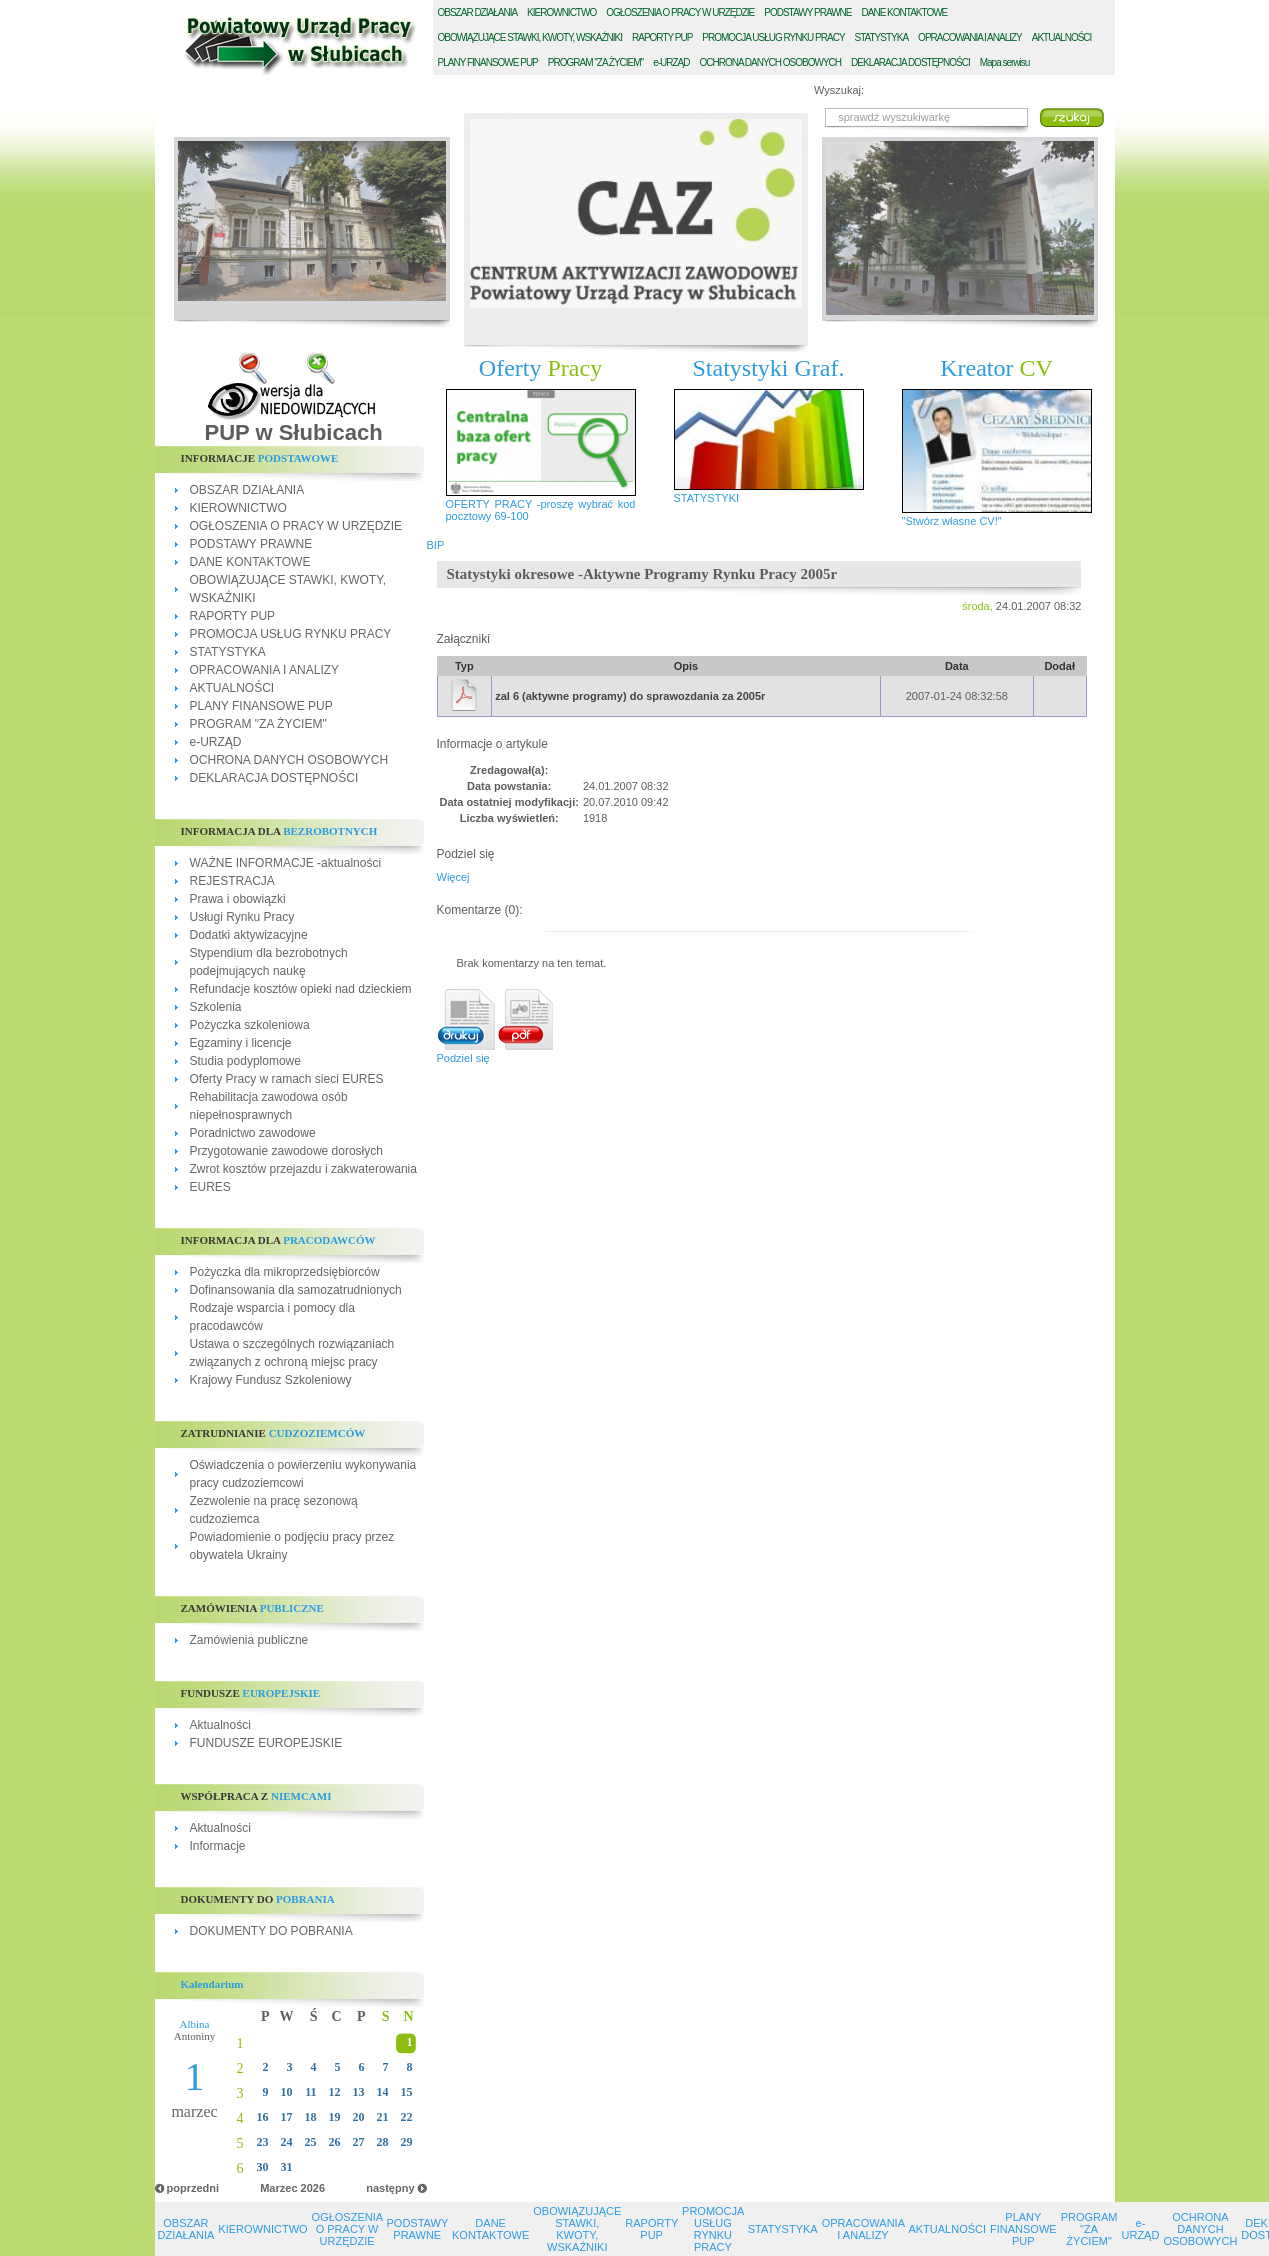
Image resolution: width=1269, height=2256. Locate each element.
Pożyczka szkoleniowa (250, 1025)
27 (359, 2142)
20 (359, 2117)
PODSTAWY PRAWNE (251, 544)
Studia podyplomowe (245, 1061)
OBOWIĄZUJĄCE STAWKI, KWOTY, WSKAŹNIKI (577, 2229)
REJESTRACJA (232, 881)
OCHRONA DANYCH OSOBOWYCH (289, 760)
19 (335, 2117)
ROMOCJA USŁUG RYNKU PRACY (773, 37)
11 (310, 2092)
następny (390, 2188)
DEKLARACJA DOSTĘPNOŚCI (274, 778)
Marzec (278, 2188)
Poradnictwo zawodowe (253, 1133)
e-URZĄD (216, 742)
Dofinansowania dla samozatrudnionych (296, 1290)
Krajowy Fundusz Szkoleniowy (271, 1380)
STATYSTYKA (228, 652)
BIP (436, 545)
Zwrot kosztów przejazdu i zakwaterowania (303, 1169)
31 (287, 2167)
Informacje (218, 1846)
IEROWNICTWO (561, 12)
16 (263, 2117)
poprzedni (193, 2188)
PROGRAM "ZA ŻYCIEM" (258, 724)
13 (359, 2092)
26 (335, 2142)
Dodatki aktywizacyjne (249, 935)
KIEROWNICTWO (238, 508)
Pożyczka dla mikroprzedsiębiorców (285, 1272)
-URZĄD (671, 62)
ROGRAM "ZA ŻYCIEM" (595, 62)
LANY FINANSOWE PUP (488, 62)
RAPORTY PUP (233, 616)
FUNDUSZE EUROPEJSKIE (266, 1743)
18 (311, 2117)
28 (383, 2142)
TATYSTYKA (882, 37)
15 (407, 2092)
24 (287, 2142)
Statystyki (769, 368)
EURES (210, 1187)
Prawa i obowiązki (238, 899)
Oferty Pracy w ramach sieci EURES (287, 1079)
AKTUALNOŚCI (232, 688)
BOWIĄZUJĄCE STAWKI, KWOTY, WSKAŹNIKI (530, 37)
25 (311, 2142)
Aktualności (220, 1725)
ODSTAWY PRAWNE (807, 12)
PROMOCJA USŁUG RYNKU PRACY (291, 634)
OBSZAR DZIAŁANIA (247, 490)
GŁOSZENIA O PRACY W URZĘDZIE (680, 12)
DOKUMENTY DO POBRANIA (271, 1931)
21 (383, 2117)
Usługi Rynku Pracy (242, 917)
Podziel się (463, 1058)
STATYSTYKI (707, 498)
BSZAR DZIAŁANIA (478, 12)
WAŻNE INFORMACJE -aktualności (286, 863)
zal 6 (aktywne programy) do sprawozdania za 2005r (630, 696)
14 (383, 2092)
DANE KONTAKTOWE (250, 562)
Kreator (996, 368)
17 (287, 2117)
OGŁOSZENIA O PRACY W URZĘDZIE (296, 526)
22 (407, 2117)
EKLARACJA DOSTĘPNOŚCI (910, 62)
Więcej (453, 877)
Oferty (540, 368)
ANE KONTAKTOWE (905, 12)
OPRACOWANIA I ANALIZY (265, 670)
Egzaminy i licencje (241, 1043)
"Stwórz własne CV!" (952, 521)
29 (407, 2142)
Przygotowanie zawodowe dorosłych (286, 1151)
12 (335, 2092)
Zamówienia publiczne (249, 1640)
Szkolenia (216, 1007)
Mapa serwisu (1005, 62)
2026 (313, 2188)
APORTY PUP (662, 37)
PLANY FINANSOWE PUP (261, 706)
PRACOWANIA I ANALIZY (970, 37)
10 (287, 2092)
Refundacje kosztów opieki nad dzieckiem (301, 989)
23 (263, 2142)
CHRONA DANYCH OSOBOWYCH (770, 62)
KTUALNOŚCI (1062, 37)
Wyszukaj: (839, 90)
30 (263, 2167)
